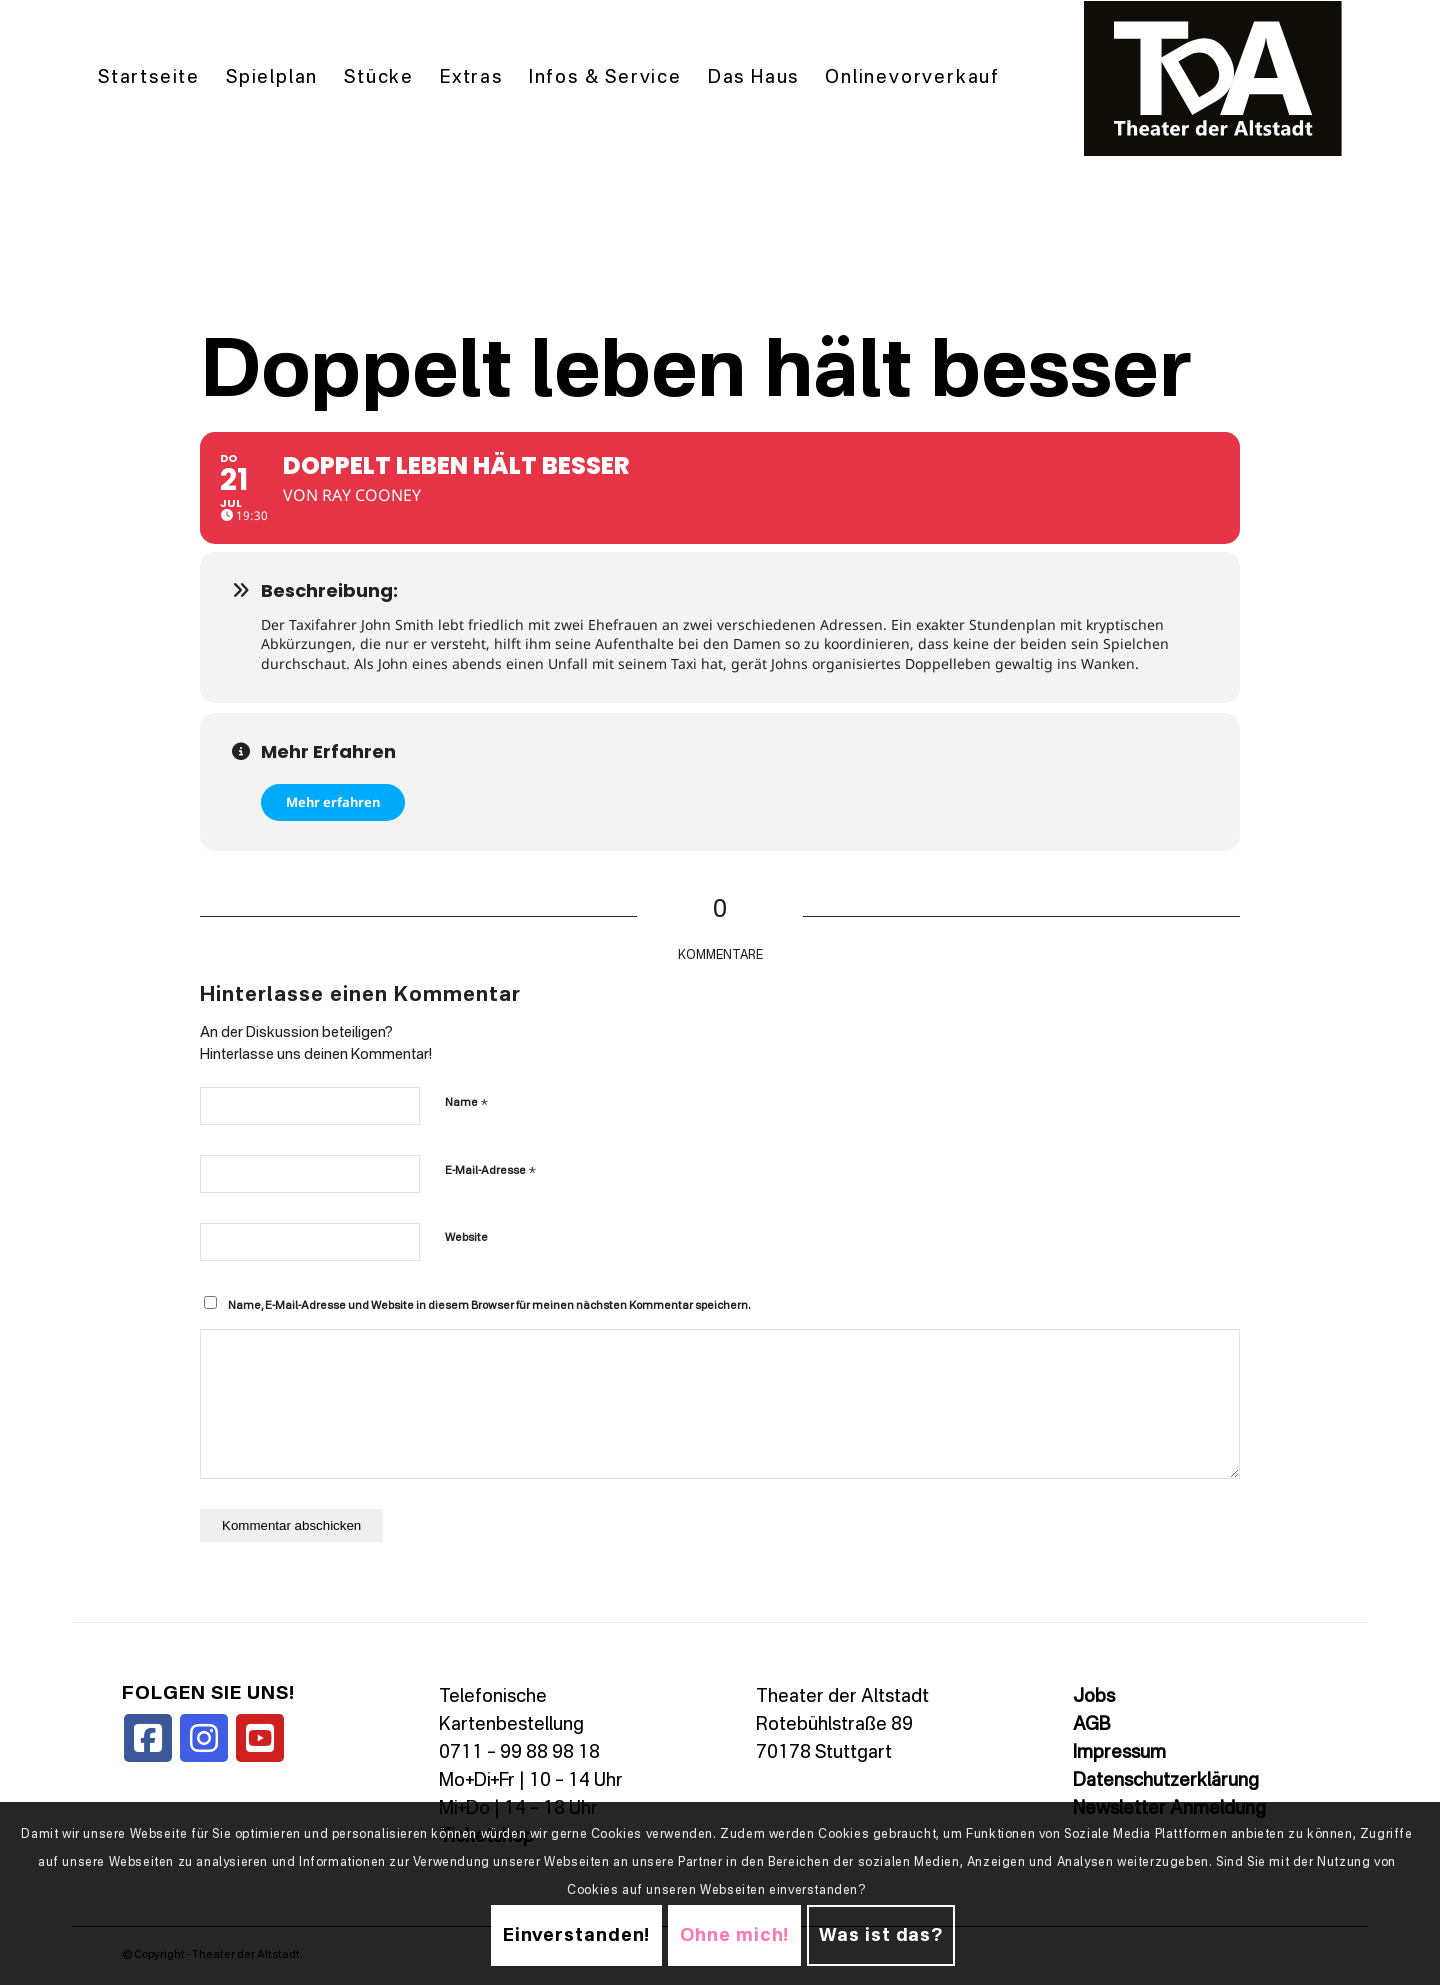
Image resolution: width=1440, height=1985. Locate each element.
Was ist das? (881, 1936)
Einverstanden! (577, 1936)
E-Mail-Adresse (490, 1170)
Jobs (1094, 1697)
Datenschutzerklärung (1166, 1781)
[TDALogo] (1213, 78)
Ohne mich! (734, 1936)
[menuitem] (149, 78)
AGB (1091, 1725)
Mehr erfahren (333, 802)
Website (466, 1238)
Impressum (1119, 1753)
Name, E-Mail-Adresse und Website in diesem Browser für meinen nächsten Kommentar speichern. (489, 1306)
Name (466, 1102)
